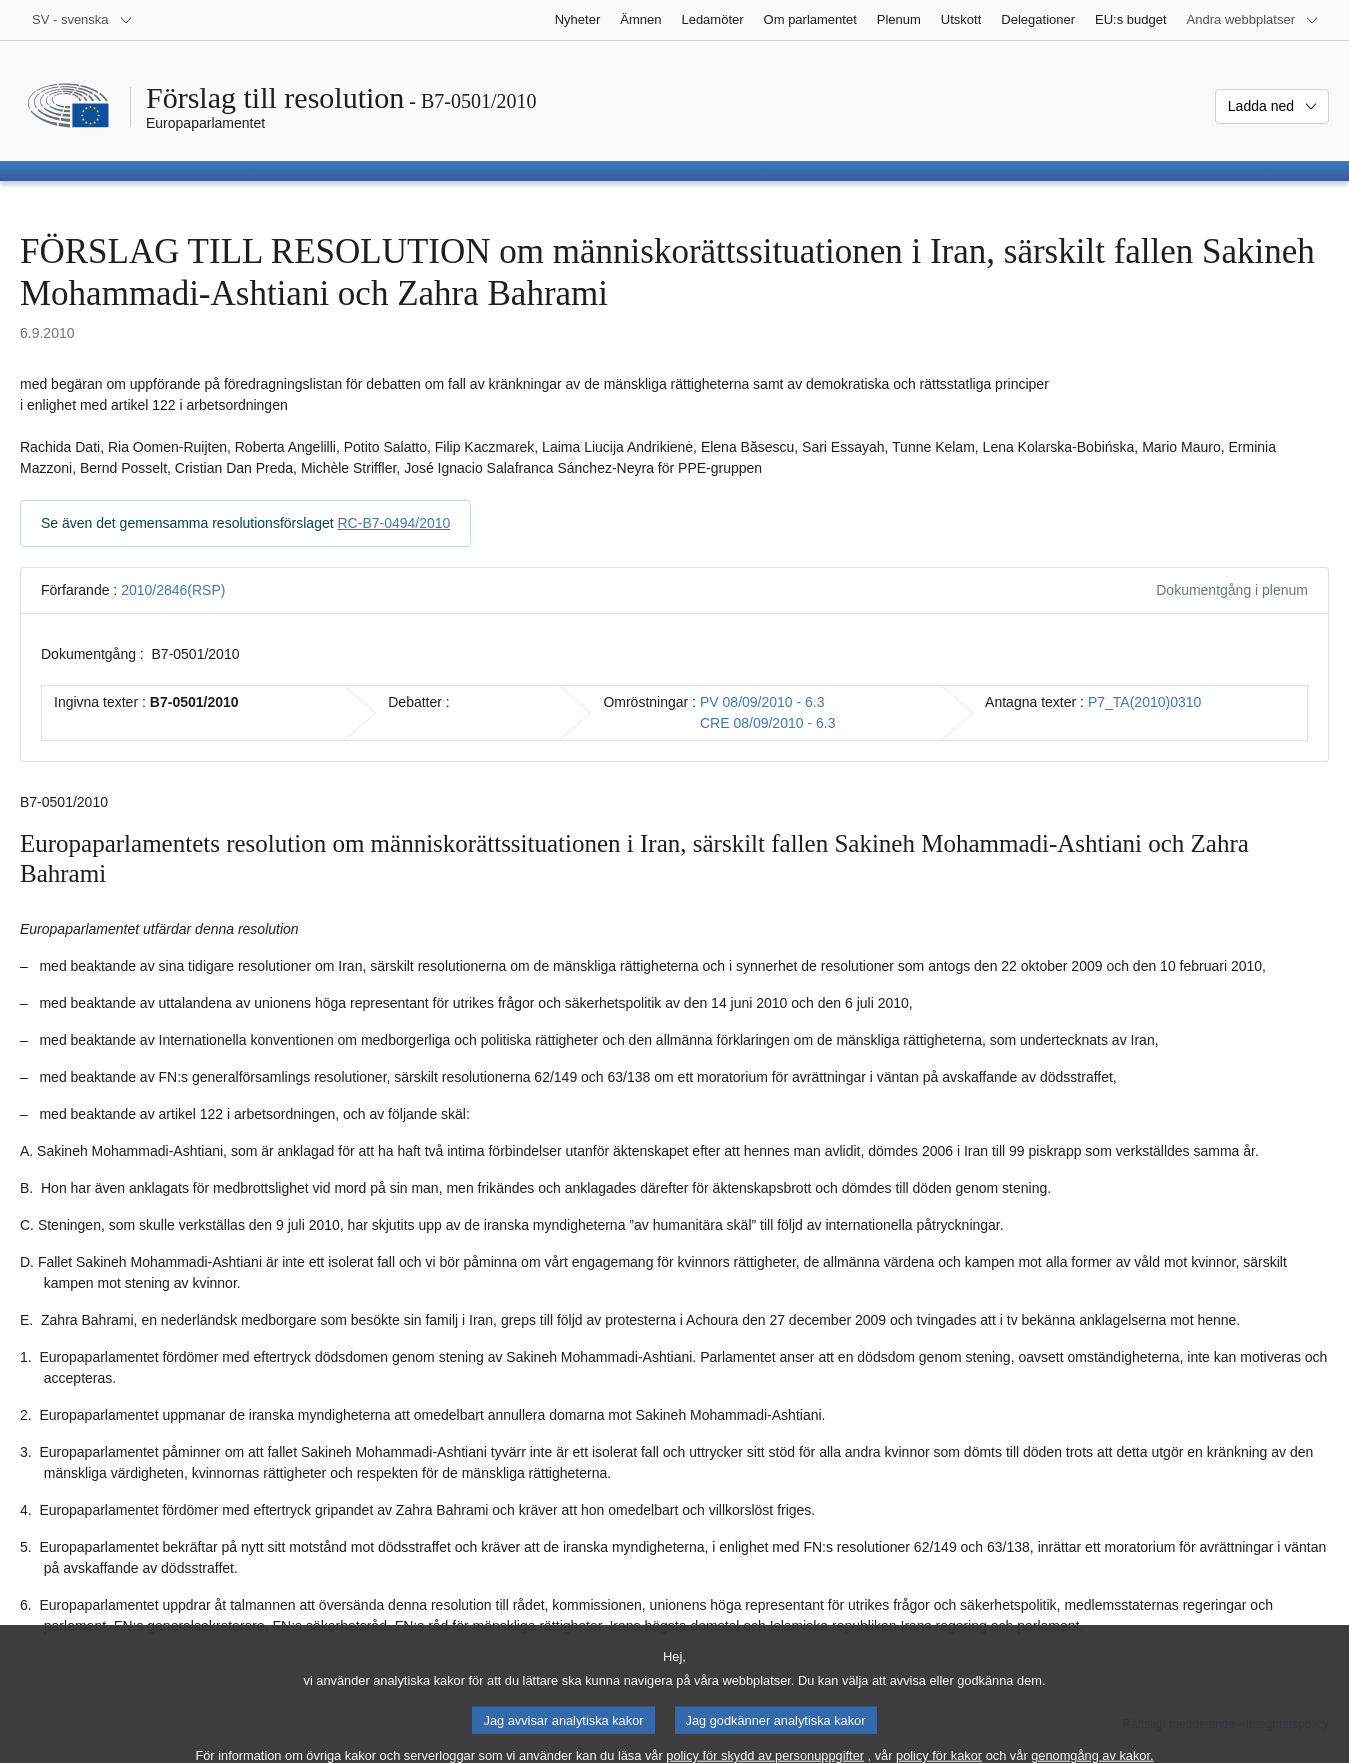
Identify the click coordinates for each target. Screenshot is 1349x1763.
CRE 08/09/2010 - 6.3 (767, 723)
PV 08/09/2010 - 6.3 (762, 702)
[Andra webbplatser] (1253, 20)
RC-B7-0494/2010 (394, 523)
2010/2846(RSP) (173, 590)
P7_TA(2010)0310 (1144, 702)
